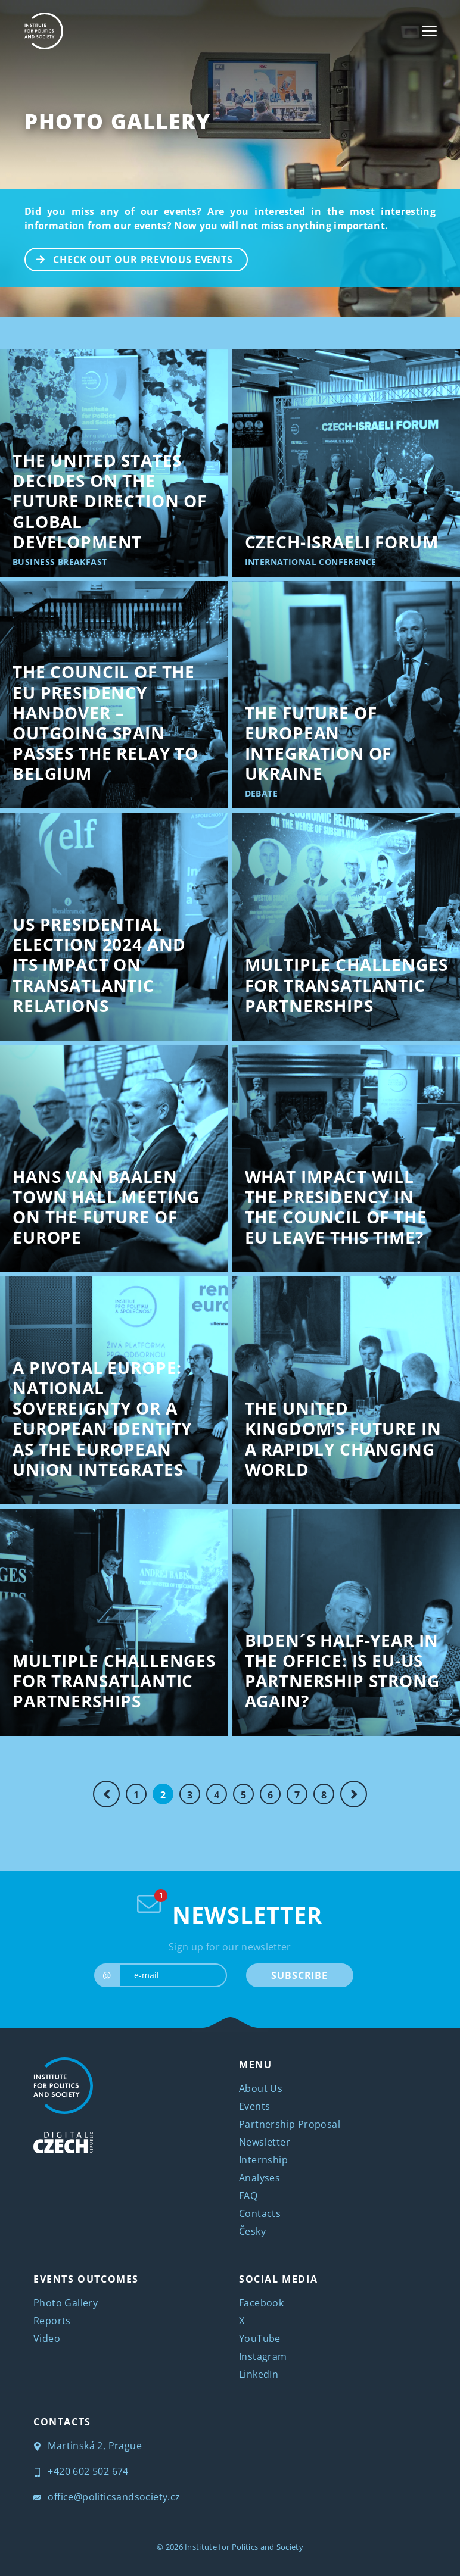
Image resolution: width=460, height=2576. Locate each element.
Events (254, 2106)
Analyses (259, 2177)
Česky (252, 2231)
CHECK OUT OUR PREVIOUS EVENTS (129, 258)
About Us (260, 2088)
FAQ (248, 2195)
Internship (263, 2159)
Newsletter (264, 2142)
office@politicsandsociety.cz (107, 2496)
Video (46, 2338)
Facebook (261, 2302)
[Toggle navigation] (429, 31)
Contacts (260, 2213)
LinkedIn (258, 2374)
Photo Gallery (117, 121)
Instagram (263, 2356)
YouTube (260, 2338)
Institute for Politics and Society (244, 2546)
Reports (52, 2320)
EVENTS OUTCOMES (86, 2278)
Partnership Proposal (289, 2124)
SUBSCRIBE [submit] (299, 1975)
